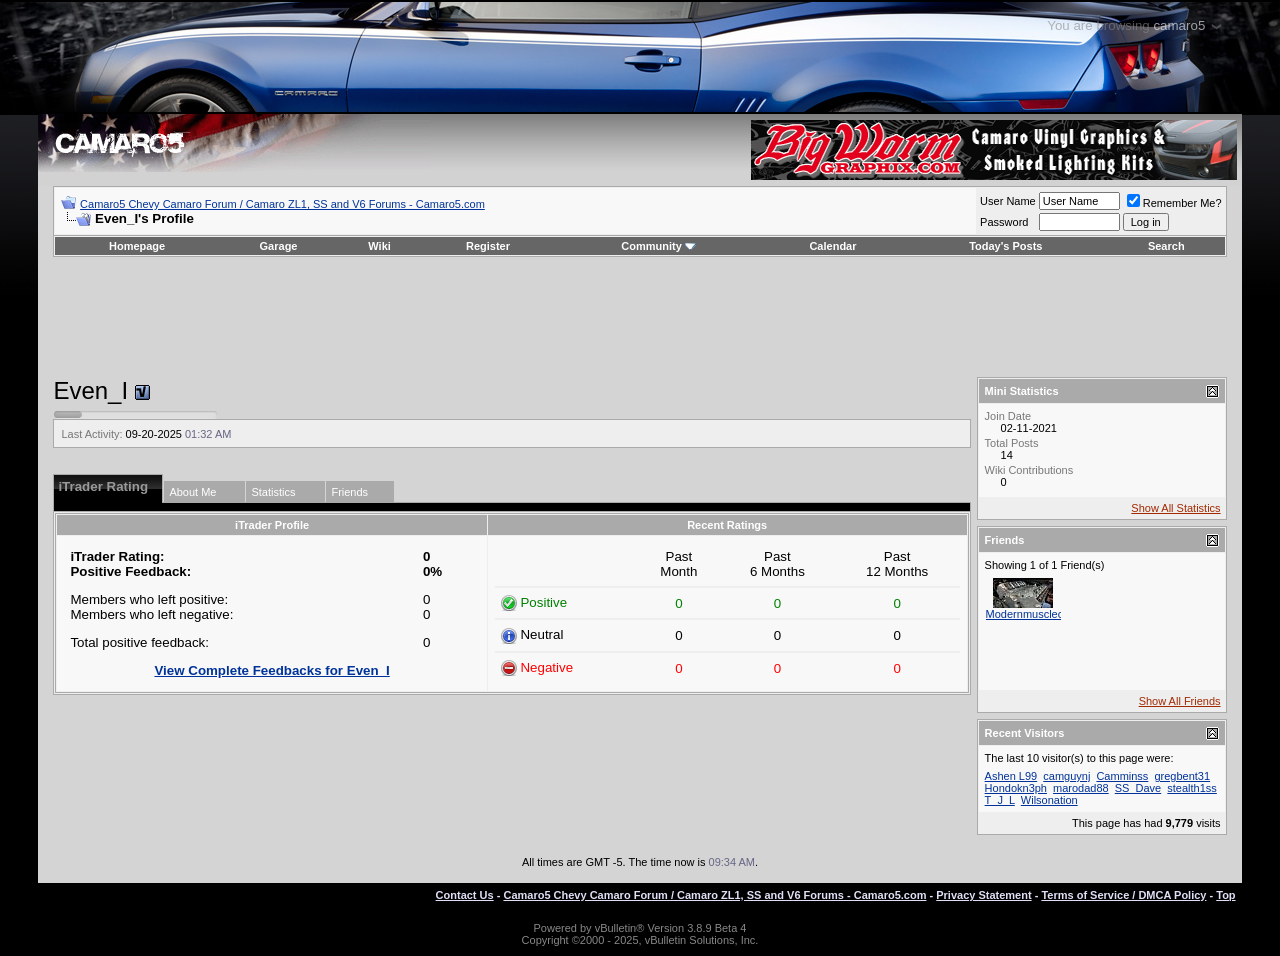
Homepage (137, 246)
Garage (279, 246)
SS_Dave (1138, 788)
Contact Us (465, 895)
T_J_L (1000, 800)
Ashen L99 (1011, 776)
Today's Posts (1005, 246)
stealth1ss (1192, 788)
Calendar (832, 246)
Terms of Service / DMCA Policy (1123, 895)
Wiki (379, 246)
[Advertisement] (640, 317)
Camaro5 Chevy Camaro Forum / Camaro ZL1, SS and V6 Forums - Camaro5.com (282, 204)
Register (488, 246)
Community (658, 246)
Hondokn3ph (1016, 788)
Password (1004, 222)
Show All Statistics (1175, 508)
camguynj (1066, 776)
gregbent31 (1182, 776)
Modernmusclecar (1029, 614)
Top (1225, 895)
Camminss (1122, 776)
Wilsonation (1049, 800)
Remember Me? (1174, 203)
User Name (1008, 201)
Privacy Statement (983, 895)
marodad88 (1081, 788)
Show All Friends (1180, 701)
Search (1166, 246)
